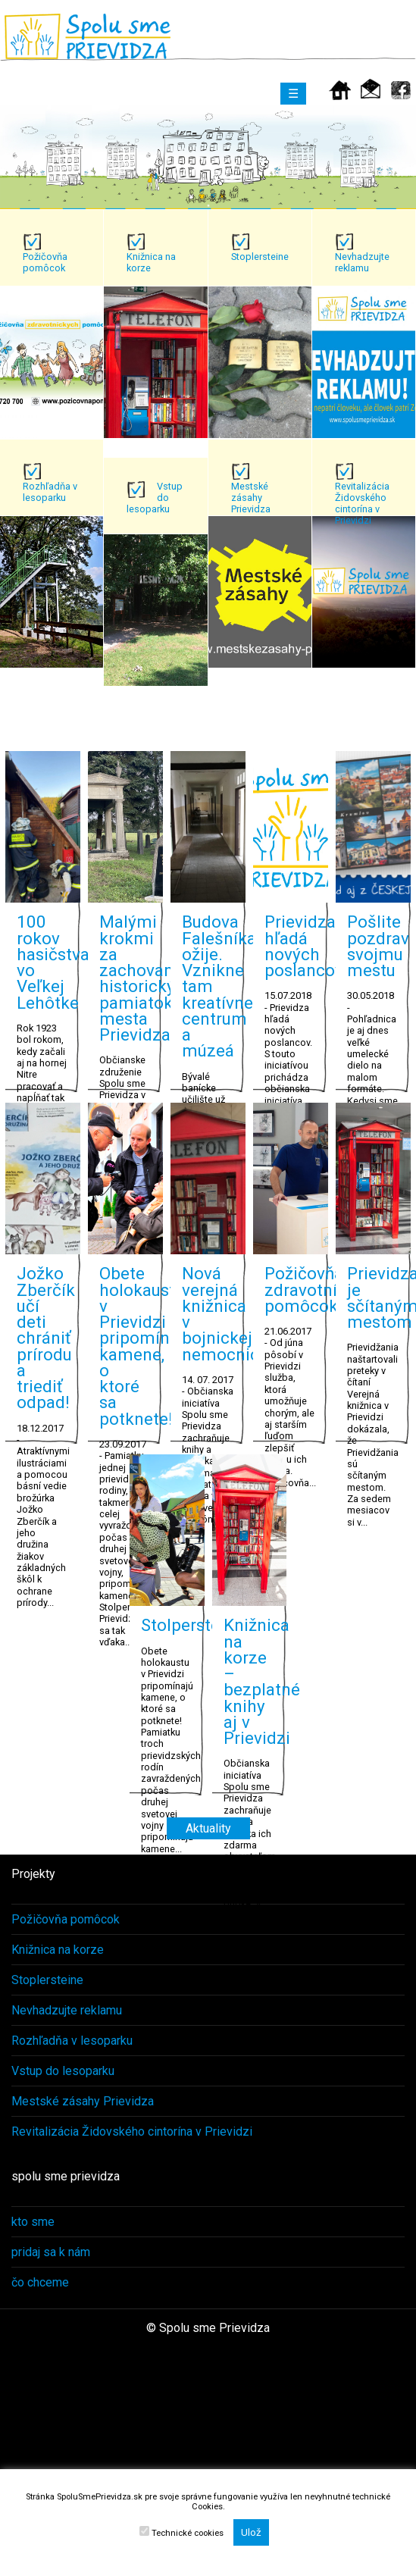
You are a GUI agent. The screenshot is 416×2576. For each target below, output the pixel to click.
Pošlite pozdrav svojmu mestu (378, 946)
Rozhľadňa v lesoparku (72, 2040)
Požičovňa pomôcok (65, 1919)
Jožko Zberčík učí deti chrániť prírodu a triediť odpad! (46, 1337)
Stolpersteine (192, 1625)
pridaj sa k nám (50, 2252)
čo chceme (40, 2282)
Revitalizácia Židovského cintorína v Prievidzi (131, 2131)
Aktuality (208, 1828)
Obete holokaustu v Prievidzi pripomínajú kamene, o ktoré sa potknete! (145, 1345)
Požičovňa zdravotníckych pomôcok (323, 1289)
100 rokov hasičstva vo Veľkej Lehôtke (53, 962)
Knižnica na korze (57, 1949)
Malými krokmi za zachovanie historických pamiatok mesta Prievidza (146, 978)
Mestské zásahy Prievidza (82, 2101)
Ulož (251, 2532)
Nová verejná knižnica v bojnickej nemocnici (223, 1313)
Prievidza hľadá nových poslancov (303, 946)
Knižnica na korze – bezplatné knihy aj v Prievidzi (262, 1681)
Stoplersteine (47, 1980)
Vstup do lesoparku (62, 2071)
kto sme (33, 2221)
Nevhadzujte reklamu (66, 2010)
